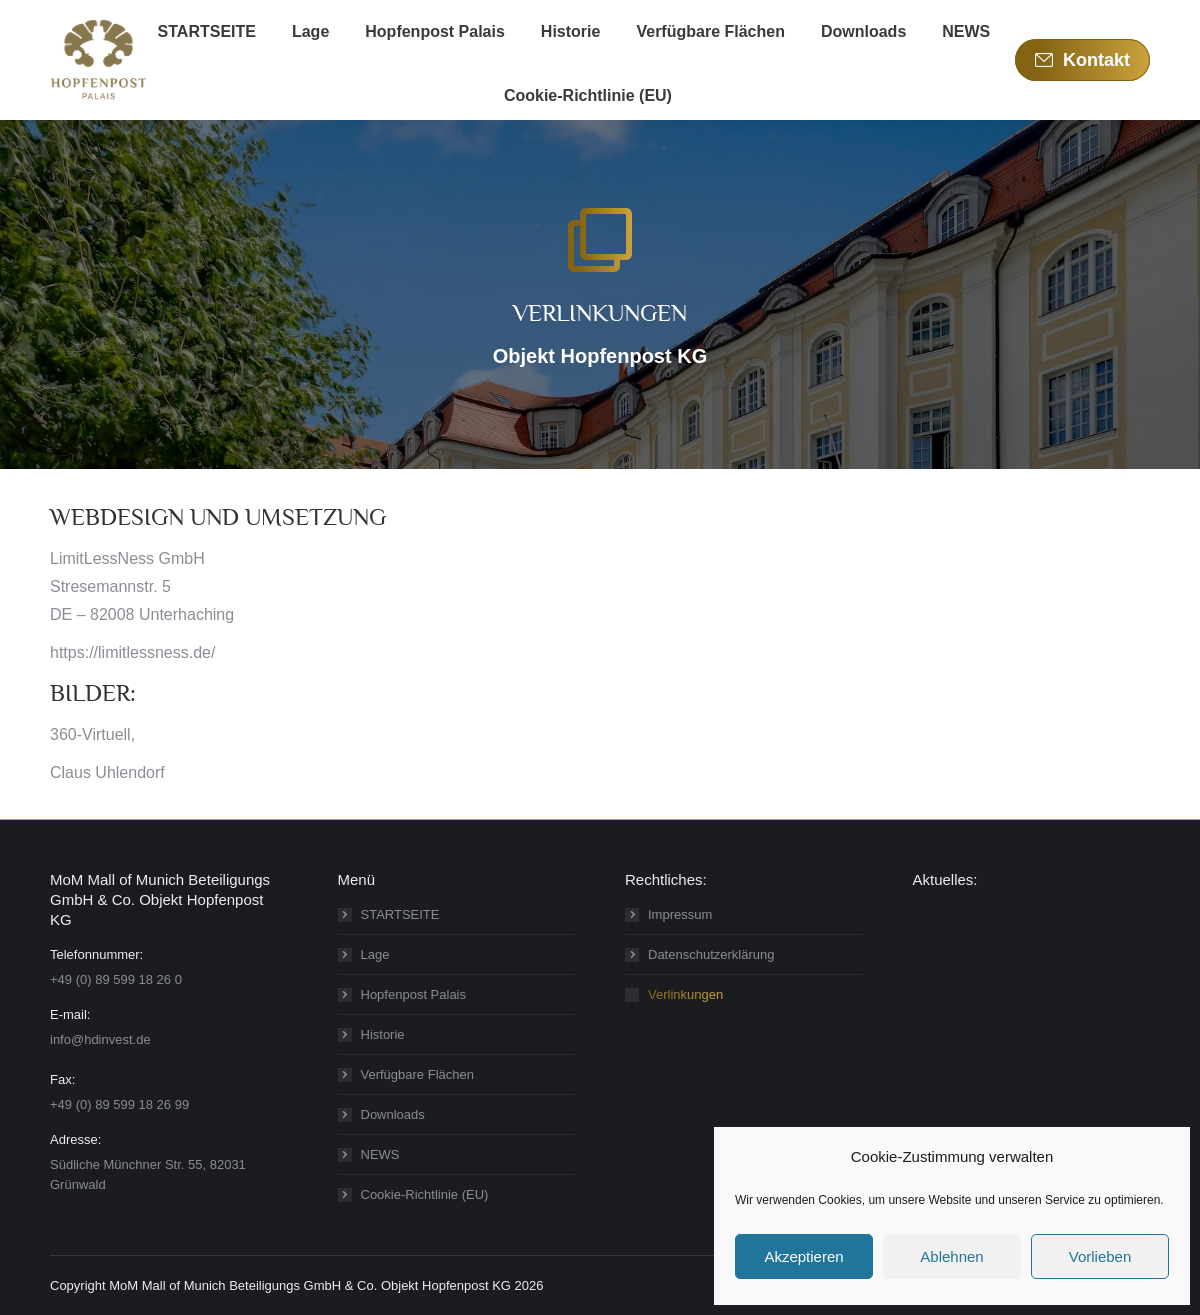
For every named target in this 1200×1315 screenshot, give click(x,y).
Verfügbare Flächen (417, 1074)
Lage (375, 954)
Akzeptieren (803, 1256)
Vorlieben (1100, 1256)
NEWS (380, 1154)
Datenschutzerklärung (711, 954)
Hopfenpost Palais (414, 994)
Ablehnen (951, 1256)
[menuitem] (207, 32)
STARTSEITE (400, 914)
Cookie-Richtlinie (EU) (425, 1194)
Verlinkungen (685, 994)
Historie (383, 1034)
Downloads (393, 1114)
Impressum (680, 914)
